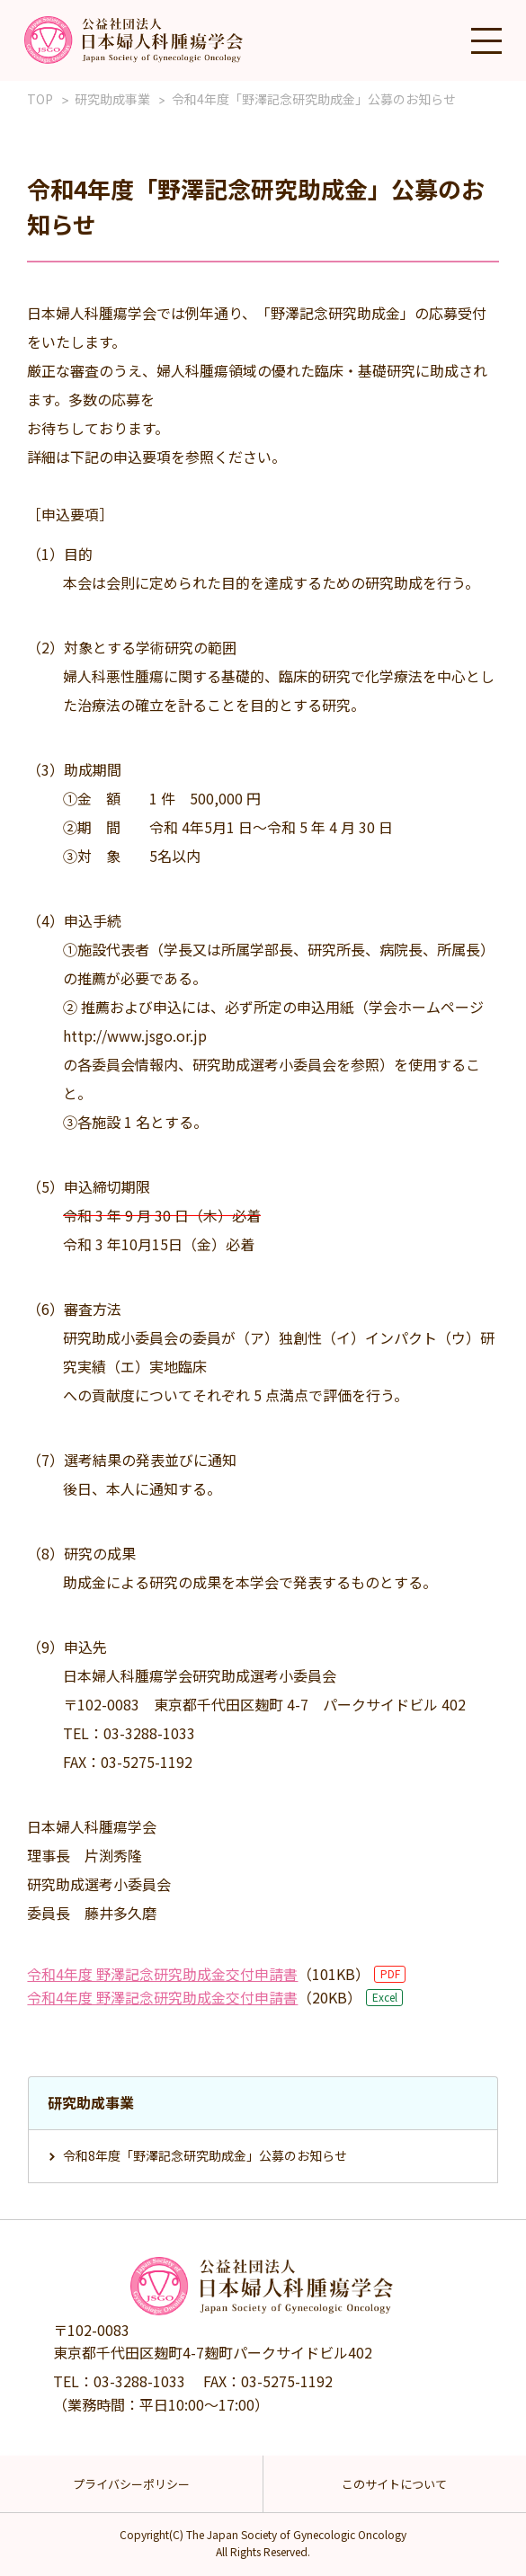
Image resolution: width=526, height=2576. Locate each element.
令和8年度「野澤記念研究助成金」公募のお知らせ (205, 2155)
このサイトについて (394, 2483)
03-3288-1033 (139, 2381)
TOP (40, 99)
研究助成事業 (112, 99)
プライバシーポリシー (131, 2483)
